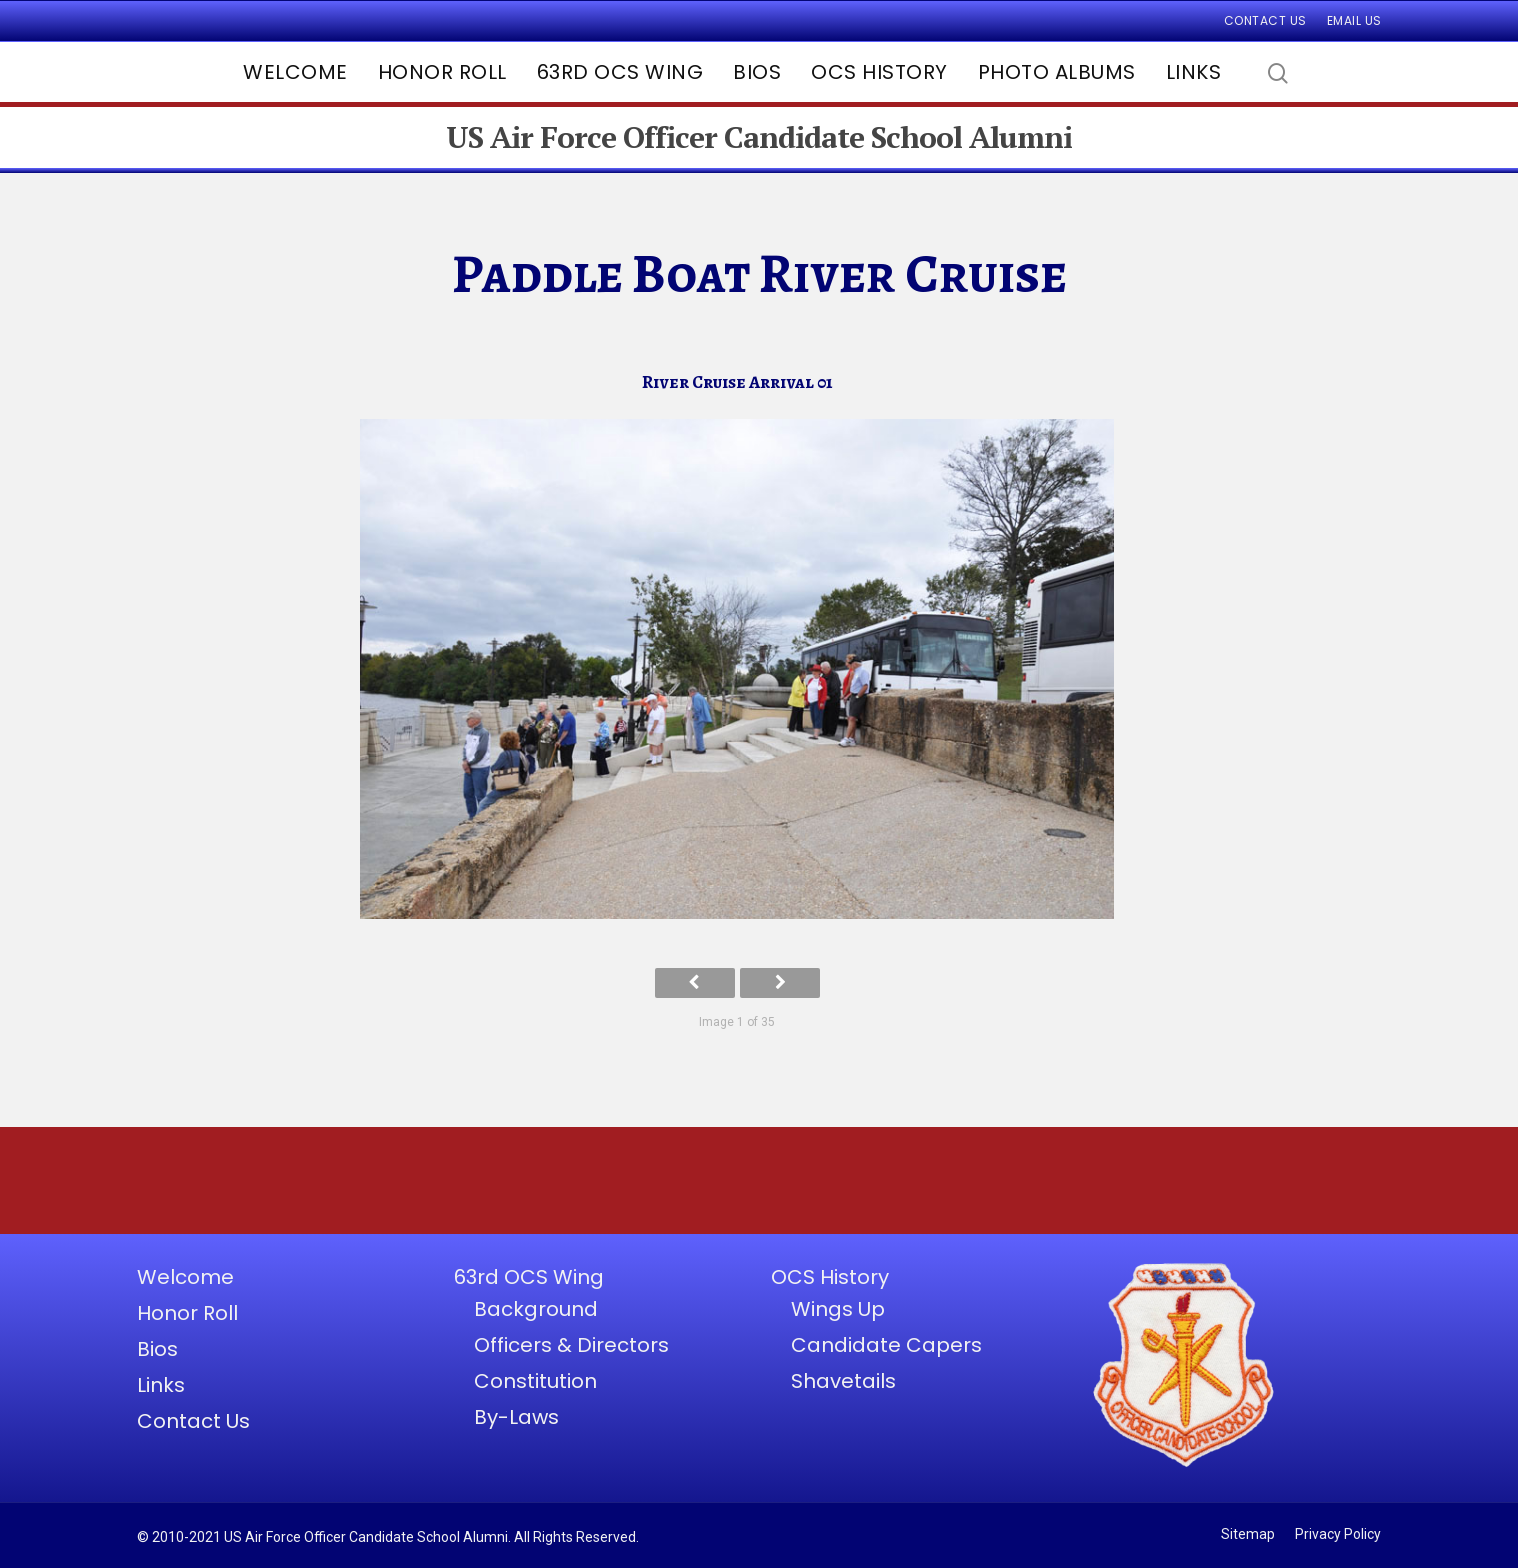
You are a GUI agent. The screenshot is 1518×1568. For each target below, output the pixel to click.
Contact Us (1265, 20)
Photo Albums (1057, 72)
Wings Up (838, 1309)
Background (536, 1309)
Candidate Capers (886, 1345)
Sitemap (1248, 1534)
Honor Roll (442, 72)
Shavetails (843, 1381)
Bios (757, 72)
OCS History (879, 72)
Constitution (535, 1381)
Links (1194, 72)
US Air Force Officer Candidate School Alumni (759, 137)
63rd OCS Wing (620, 72)
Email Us (1354, 20)
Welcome (295, 72)
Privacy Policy (1338, 1534)
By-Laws (516, 1417)
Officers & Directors (571, 1345)
